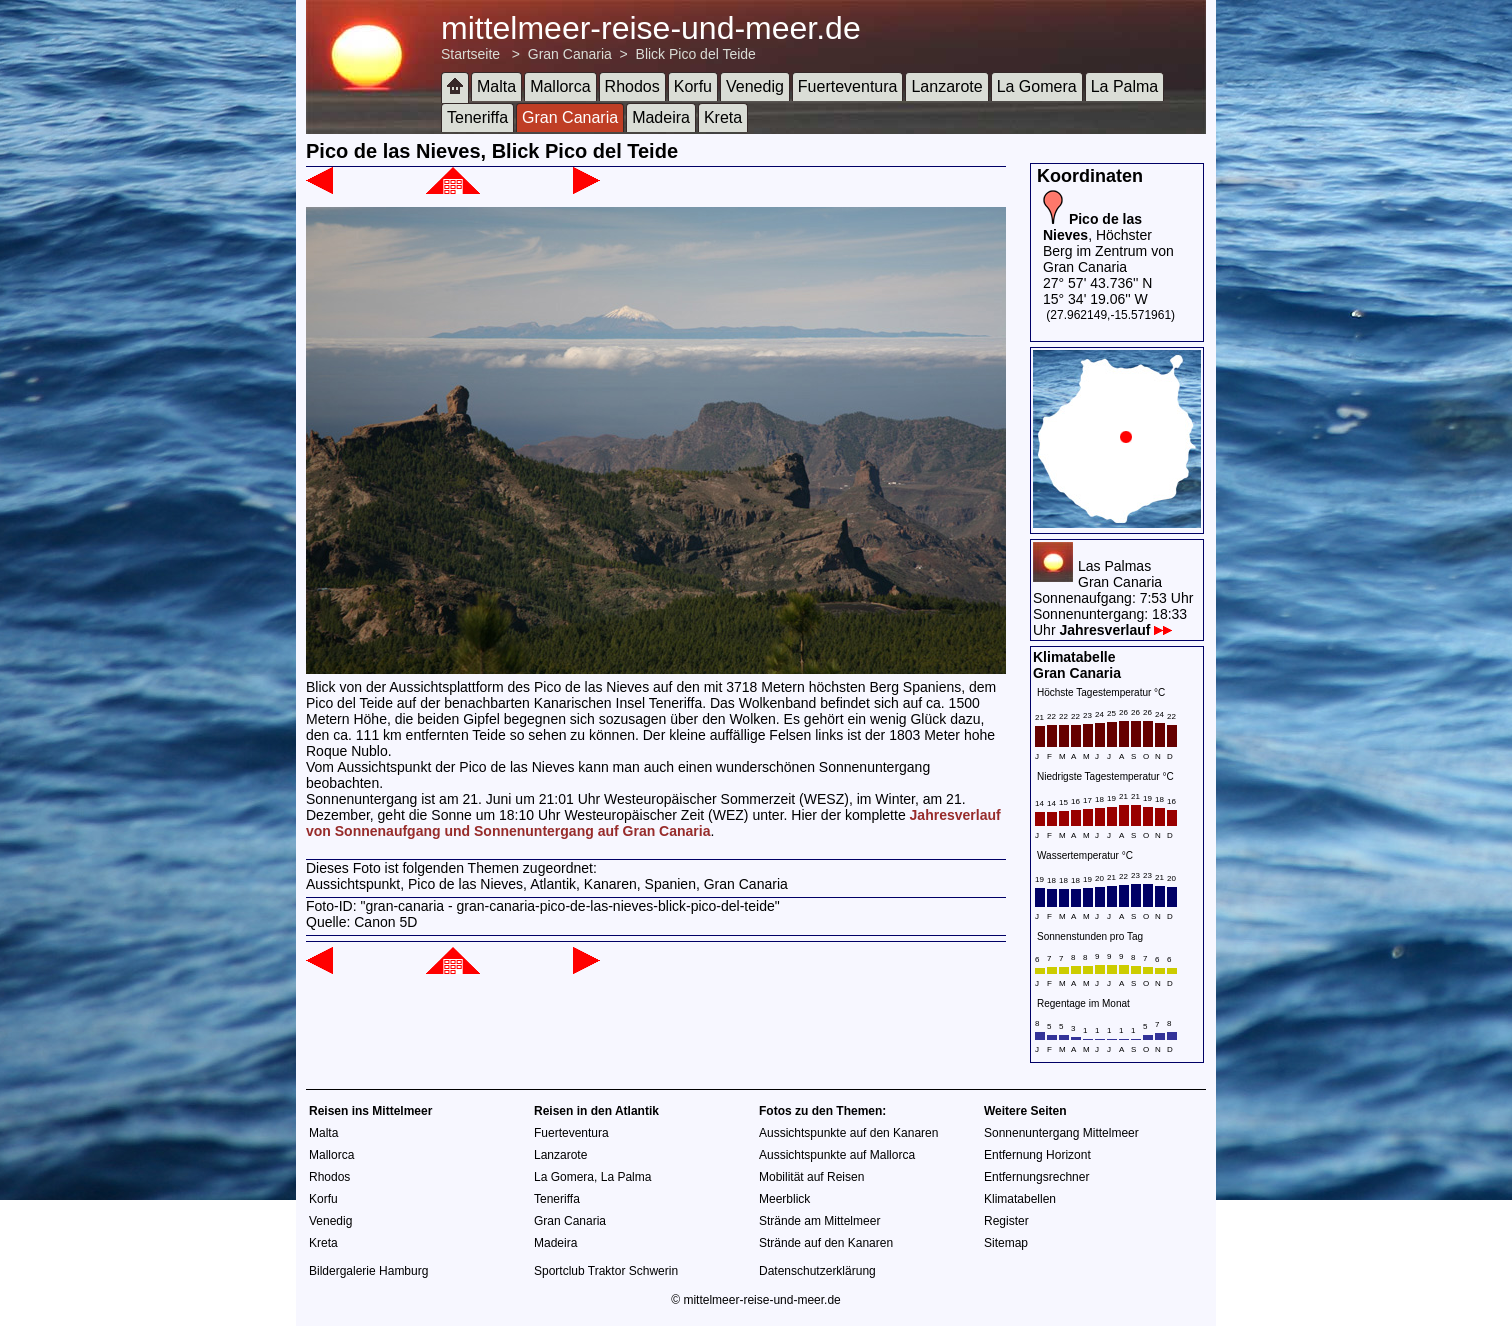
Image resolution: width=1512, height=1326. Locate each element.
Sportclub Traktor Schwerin (606, 1271)
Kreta (723, 117)
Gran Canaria (570, 54)
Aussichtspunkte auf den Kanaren (848, 1133)
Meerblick (784, 1199)
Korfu (693, 86)
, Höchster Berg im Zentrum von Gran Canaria (1108, 243)
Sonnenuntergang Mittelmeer (1061, 1133)
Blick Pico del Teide (696, 54)
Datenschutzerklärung (817, 1271)
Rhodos (632, 86)
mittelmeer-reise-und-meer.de (651, 28)
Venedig (755, 86)
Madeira (661, 117)
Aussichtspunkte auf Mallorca (837, 1155)
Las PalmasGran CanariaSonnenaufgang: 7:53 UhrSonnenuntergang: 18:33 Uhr (1113, 598)
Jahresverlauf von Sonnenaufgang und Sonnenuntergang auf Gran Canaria (653, 823)
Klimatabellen (1020, 1199)
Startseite (470, 54)
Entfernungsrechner (1036, 1177)
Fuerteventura (848, 86)
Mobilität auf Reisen (811, 1177)
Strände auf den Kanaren (826, 1243)
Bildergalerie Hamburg (368, 1271)
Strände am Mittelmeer (819, 1221)
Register (1006, 1221)
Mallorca (560, 86)
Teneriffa (477, 117)
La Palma (1125, 86)
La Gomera (1037, 86)
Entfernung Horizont (1037, 1155)
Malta (496, 86)
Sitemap (1006, 1243)
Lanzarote (946, 86)
